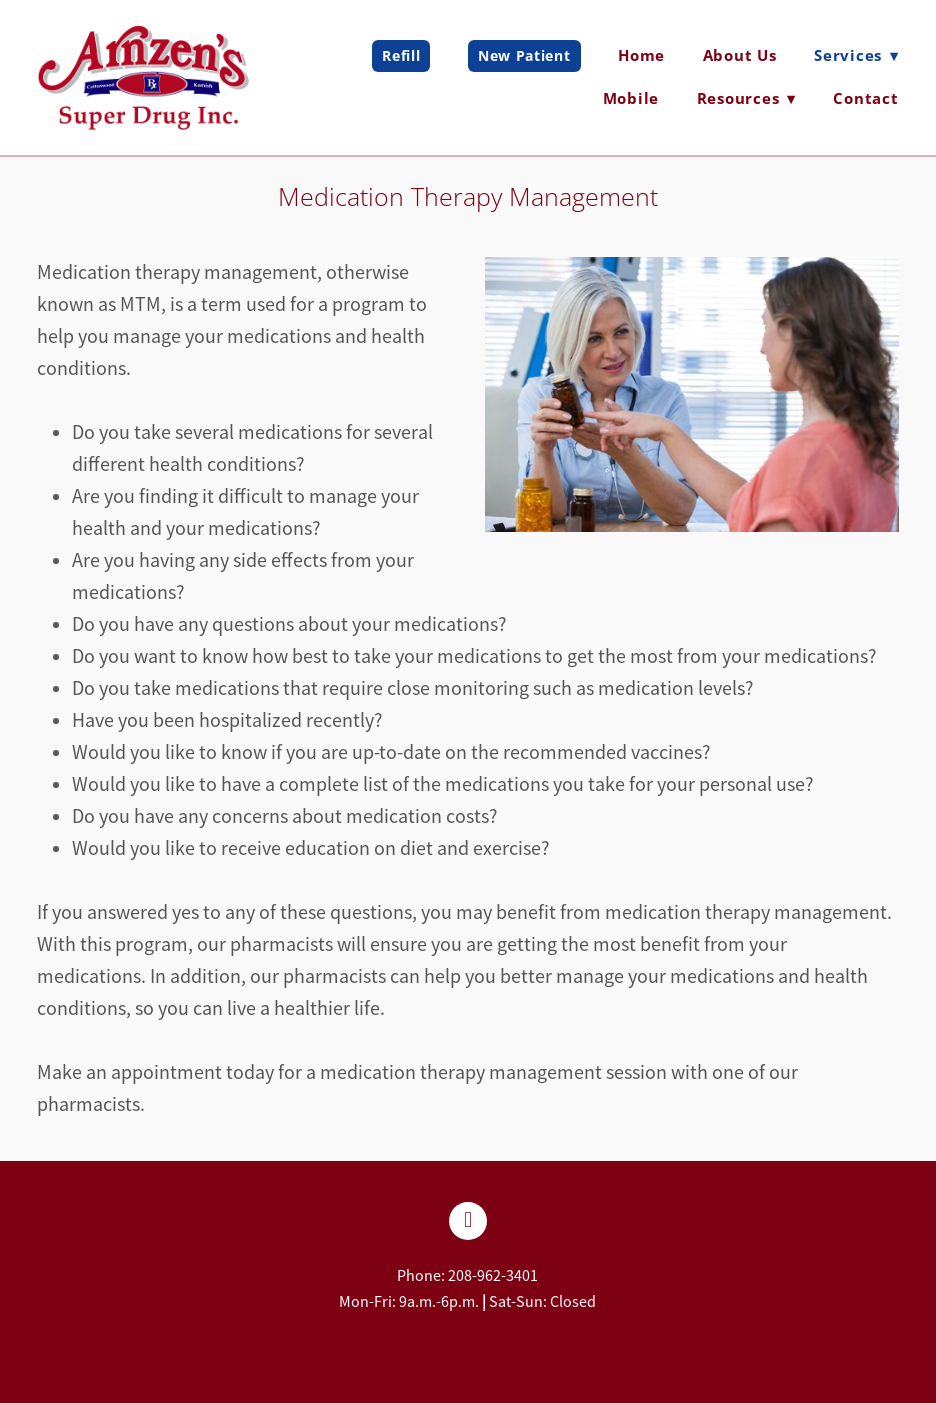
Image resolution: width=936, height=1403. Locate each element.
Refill (401, 55)
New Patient (524, 55)
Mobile (631, 98)
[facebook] (468, 1221)
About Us (740, 55)
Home (641, 55)
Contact (865, 98)
